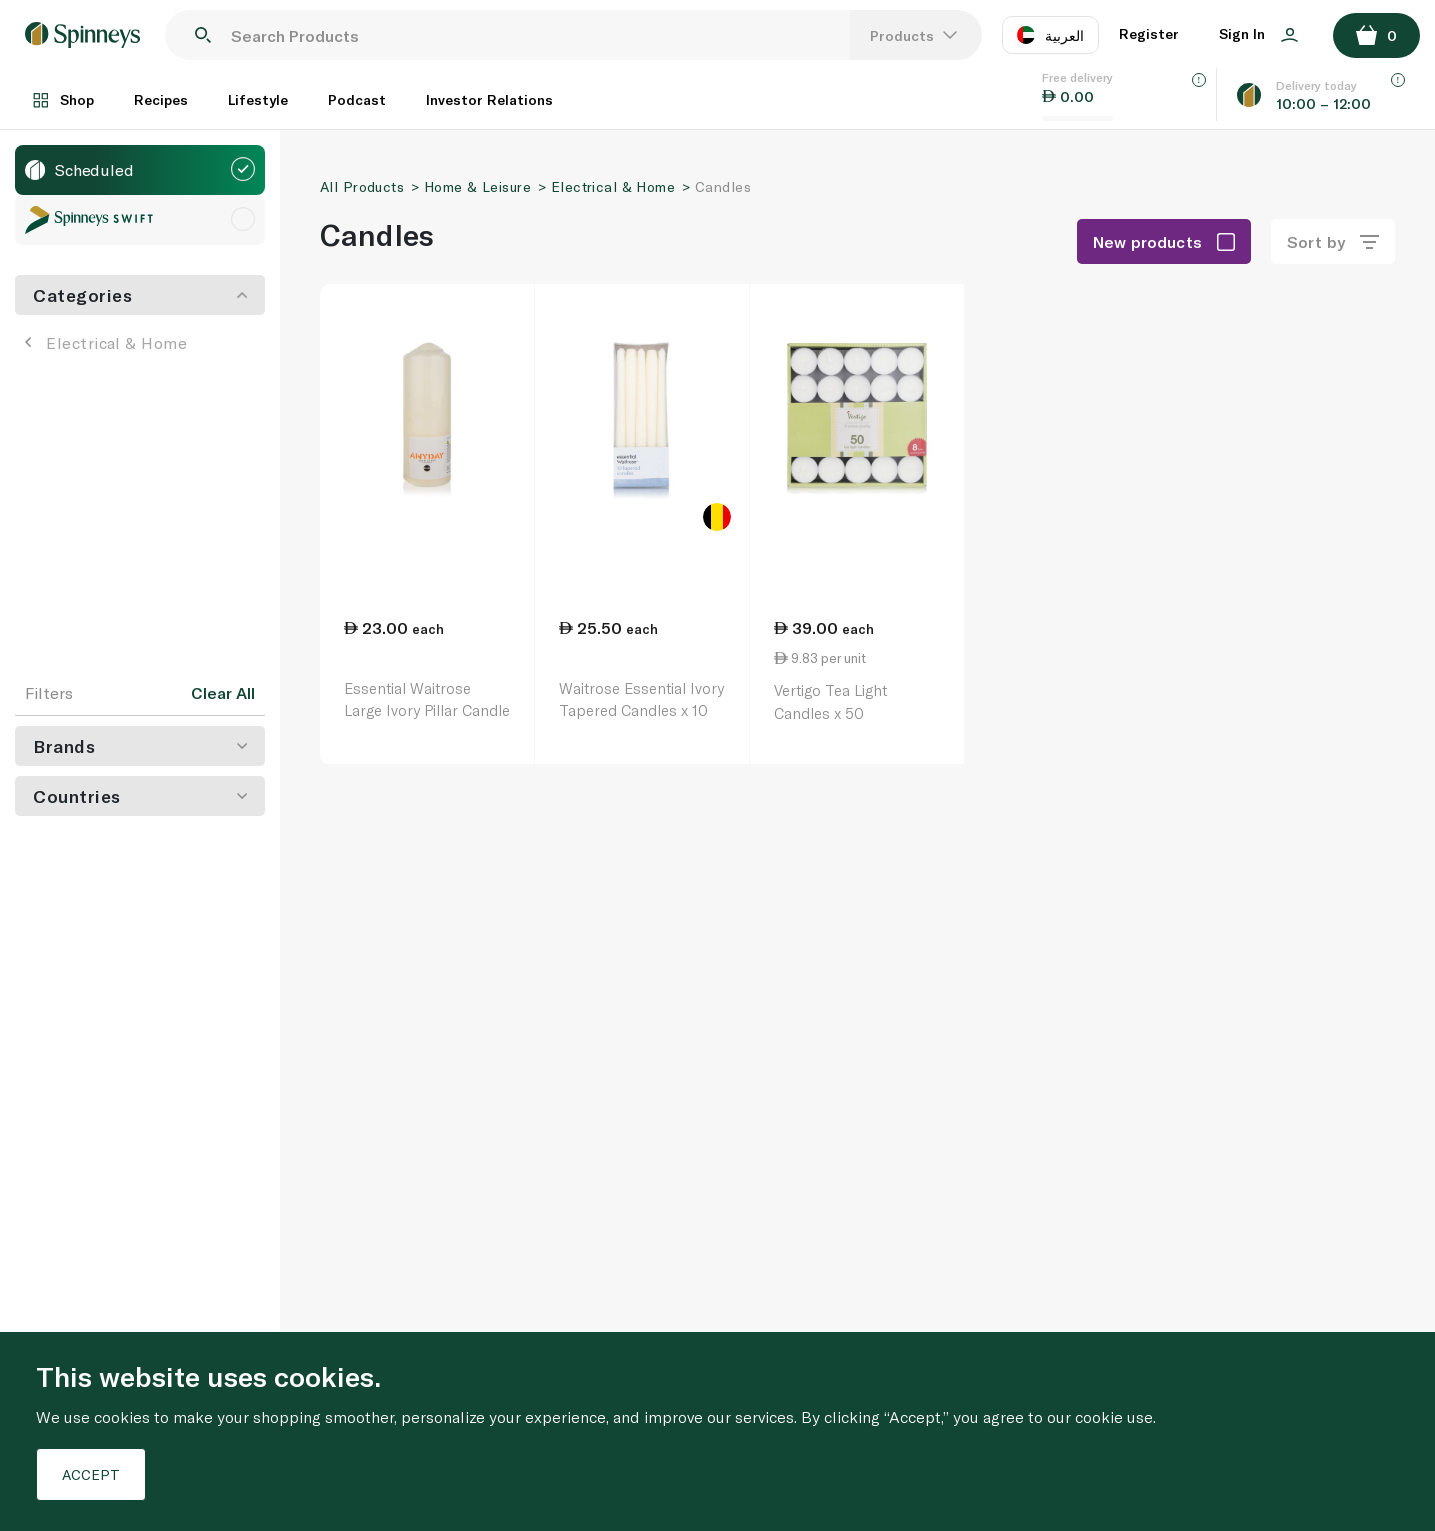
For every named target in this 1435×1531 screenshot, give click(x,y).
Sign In (1258, 33)
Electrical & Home (106, 342)
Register (1149, 33)
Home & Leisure (477, 186)
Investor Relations (489, 99)
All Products (362, 186)
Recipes (161, 99)
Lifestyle (258, 99)
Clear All (223, 693)
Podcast (357, 99)
